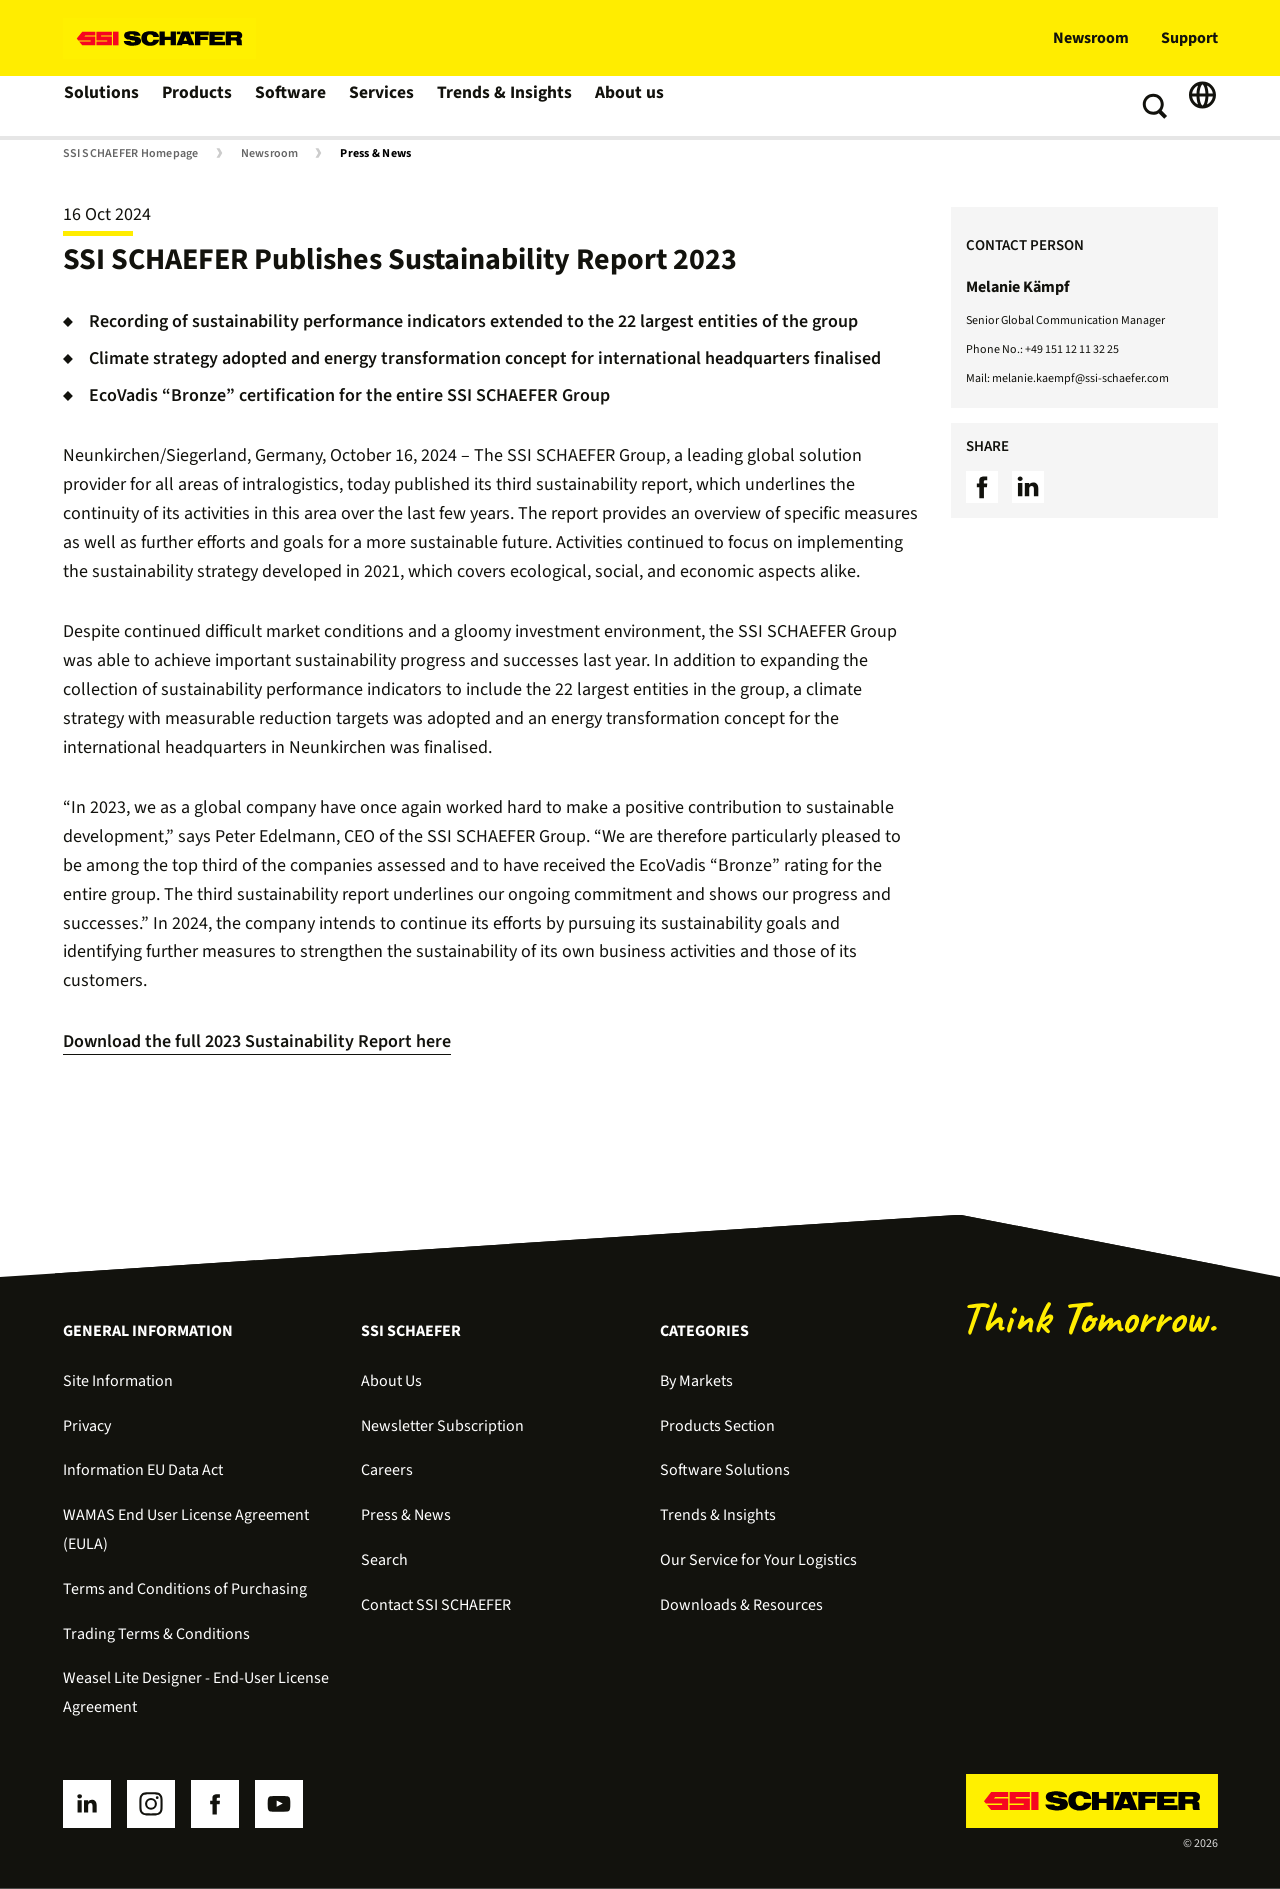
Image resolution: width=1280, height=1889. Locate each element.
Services (386, 106)
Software (294, 106)
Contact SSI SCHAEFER (436, 1605)
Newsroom (1091, 38)
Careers (387, 1470)
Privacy (87, 1426)
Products (199, 106)
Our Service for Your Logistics (758, 1560)
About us (629, 106)
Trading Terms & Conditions (156, 1634)
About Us (391, 1381)
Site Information (118, 1381)
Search (384, 1560)
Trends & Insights (507, 106)
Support (1189, 38)
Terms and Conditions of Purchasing (185, 1589)
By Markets (696, 1381)
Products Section (717, 1426)
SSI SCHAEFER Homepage (131, 154)
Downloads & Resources (741, 1605)
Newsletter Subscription (442, 1426)
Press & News (375, 154)
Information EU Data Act (143, 1470)
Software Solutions (725, 1470)
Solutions (102, 106)
